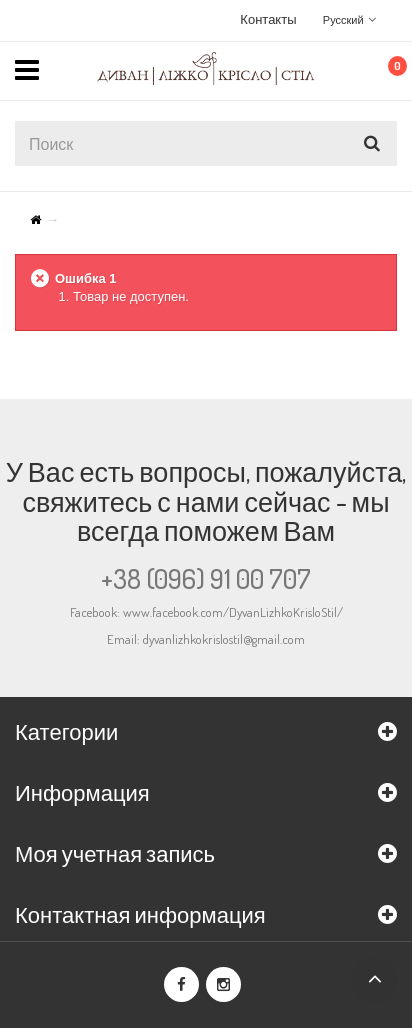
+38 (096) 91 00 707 (206, 578)
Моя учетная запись (115, 853)
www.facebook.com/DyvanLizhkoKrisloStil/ (233, 612)
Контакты (268, 19)
